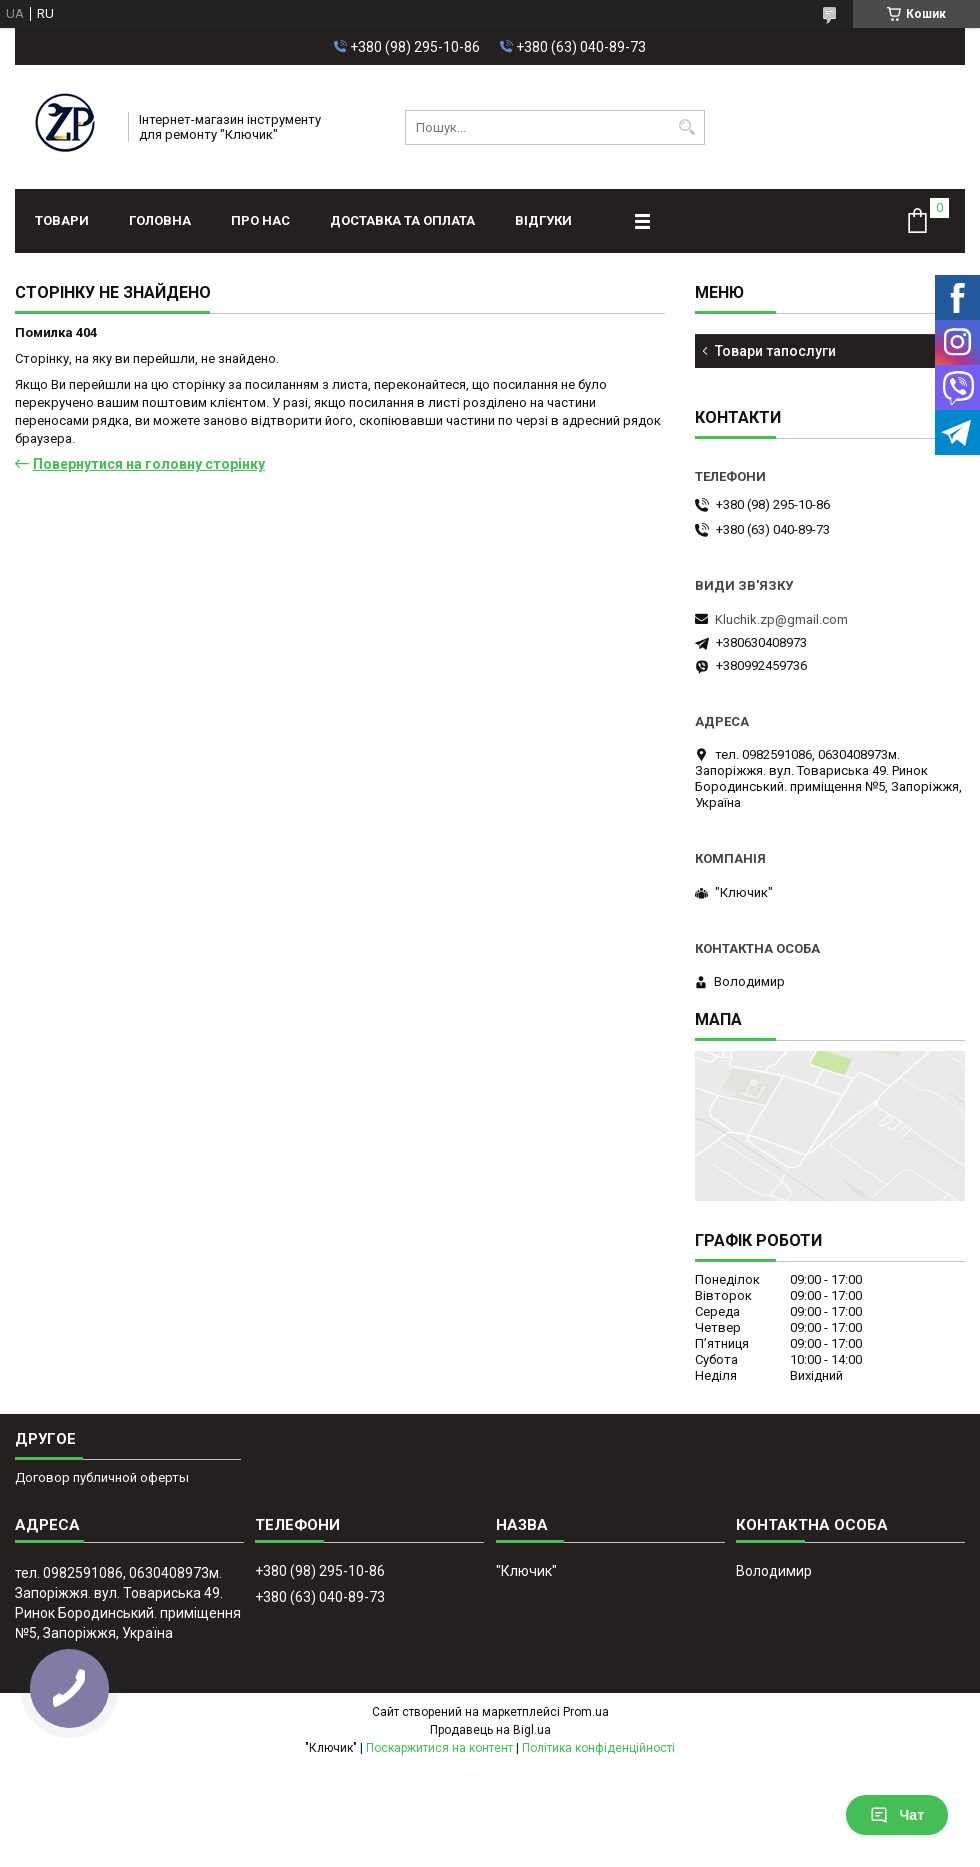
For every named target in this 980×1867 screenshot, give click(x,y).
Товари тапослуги (775, 351)
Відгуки (543, 220)
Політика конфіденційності (598, 1748)
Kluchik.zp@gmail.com (781, 619)
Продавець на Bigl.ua (490, 1730)
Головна (160, 220)
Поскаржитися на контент (439, 1748)
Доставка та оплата (402, 220)
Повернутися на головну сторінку (149, 464)
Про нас (260, 220)
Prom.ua (586, 1712)
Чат (897, 1815)
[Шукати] (687, 127)
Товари (62, 220)
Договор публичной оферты (102, 1477)
